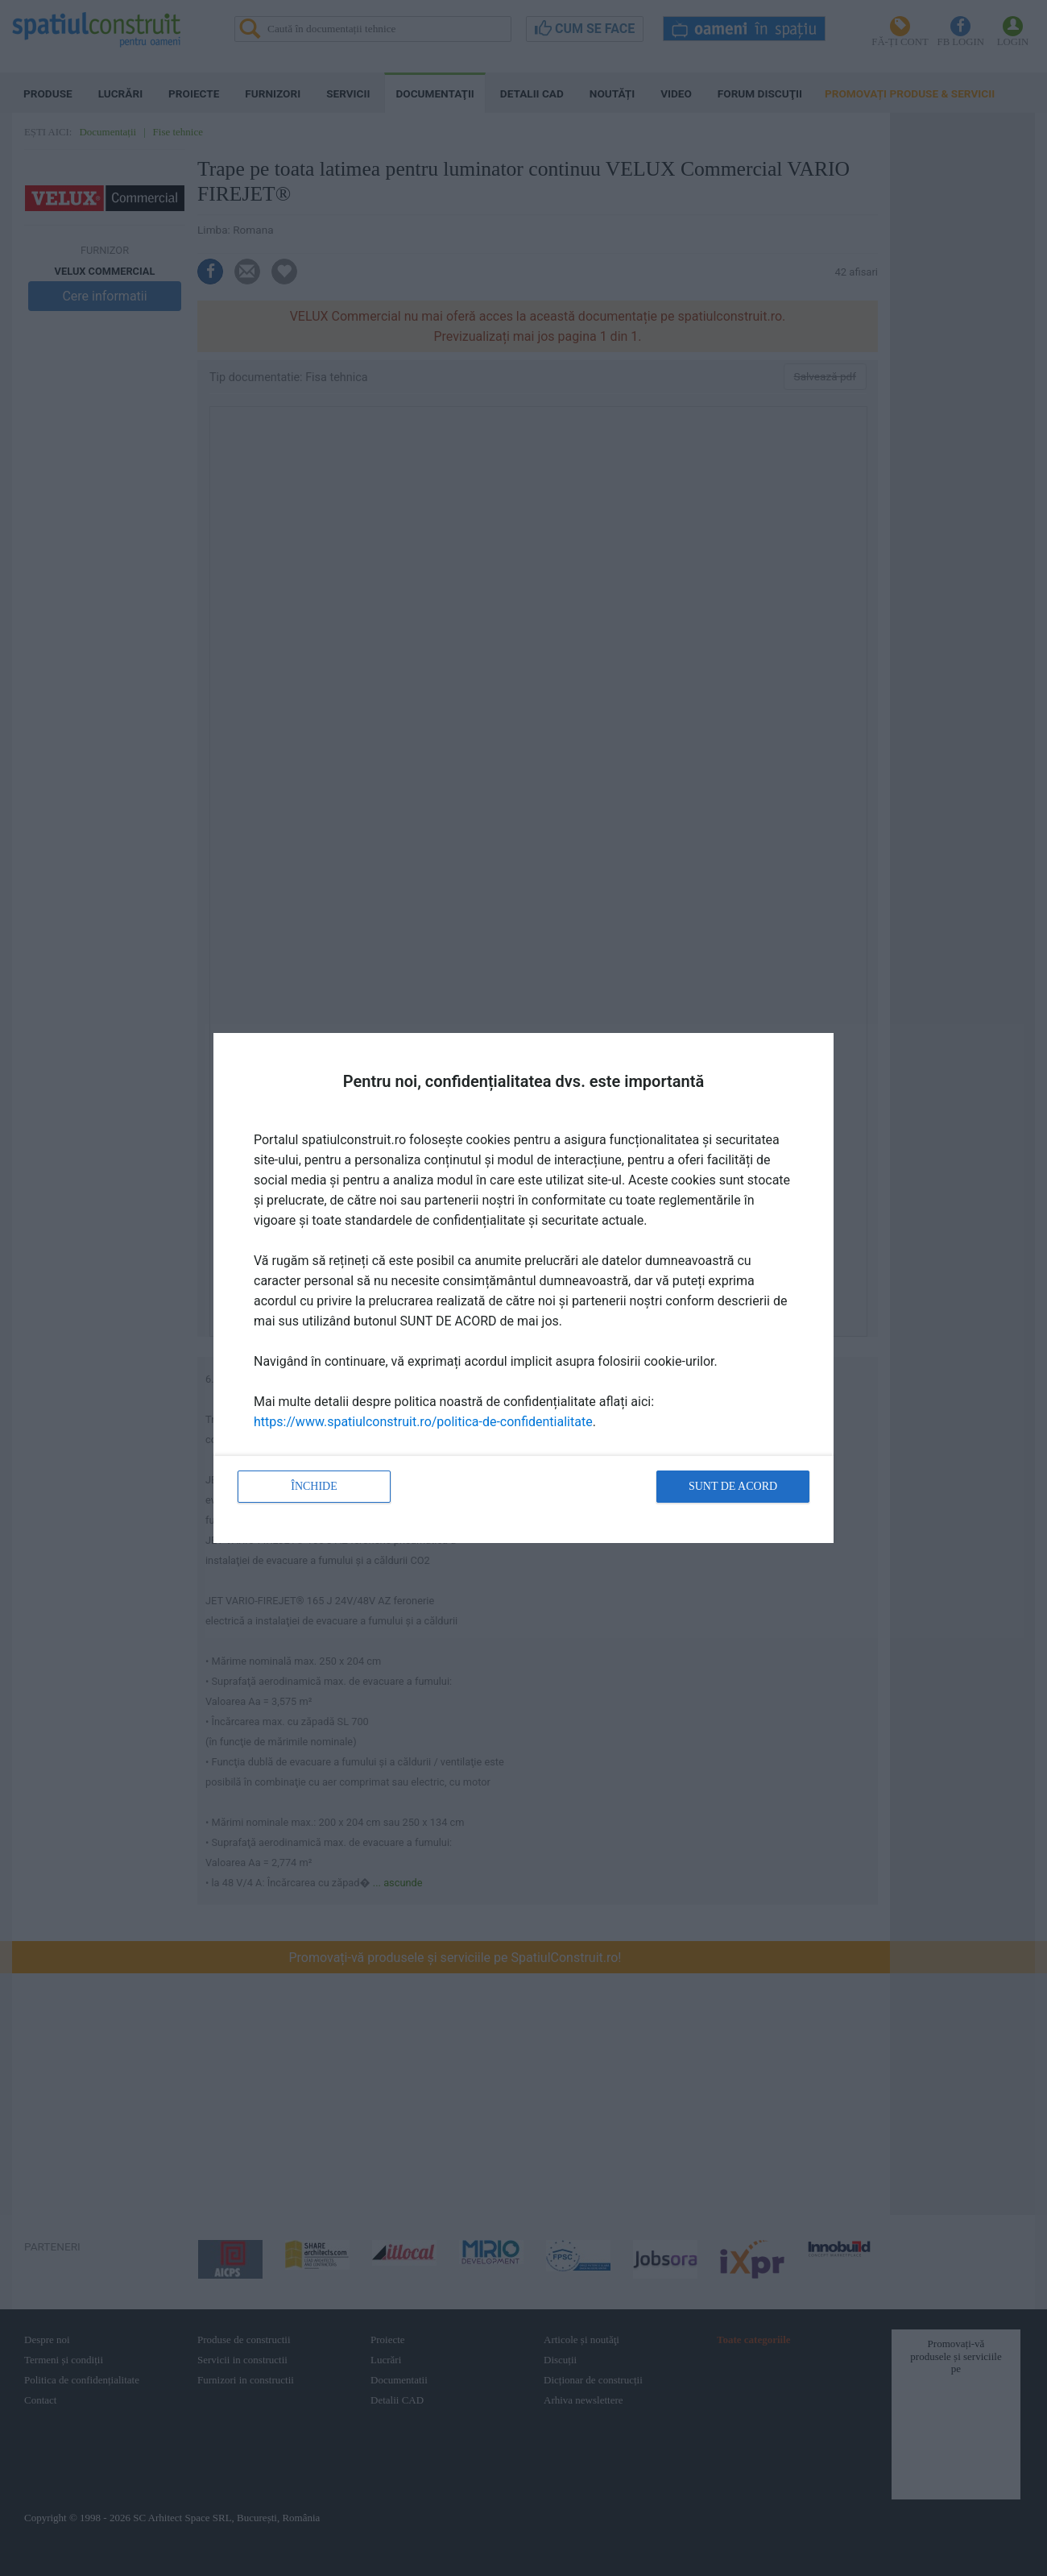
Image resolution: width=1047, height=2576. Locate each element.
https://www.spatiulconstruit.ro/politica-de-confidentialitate (423, 1421)
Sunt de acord (733, 1486)
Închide (314, 1486)
